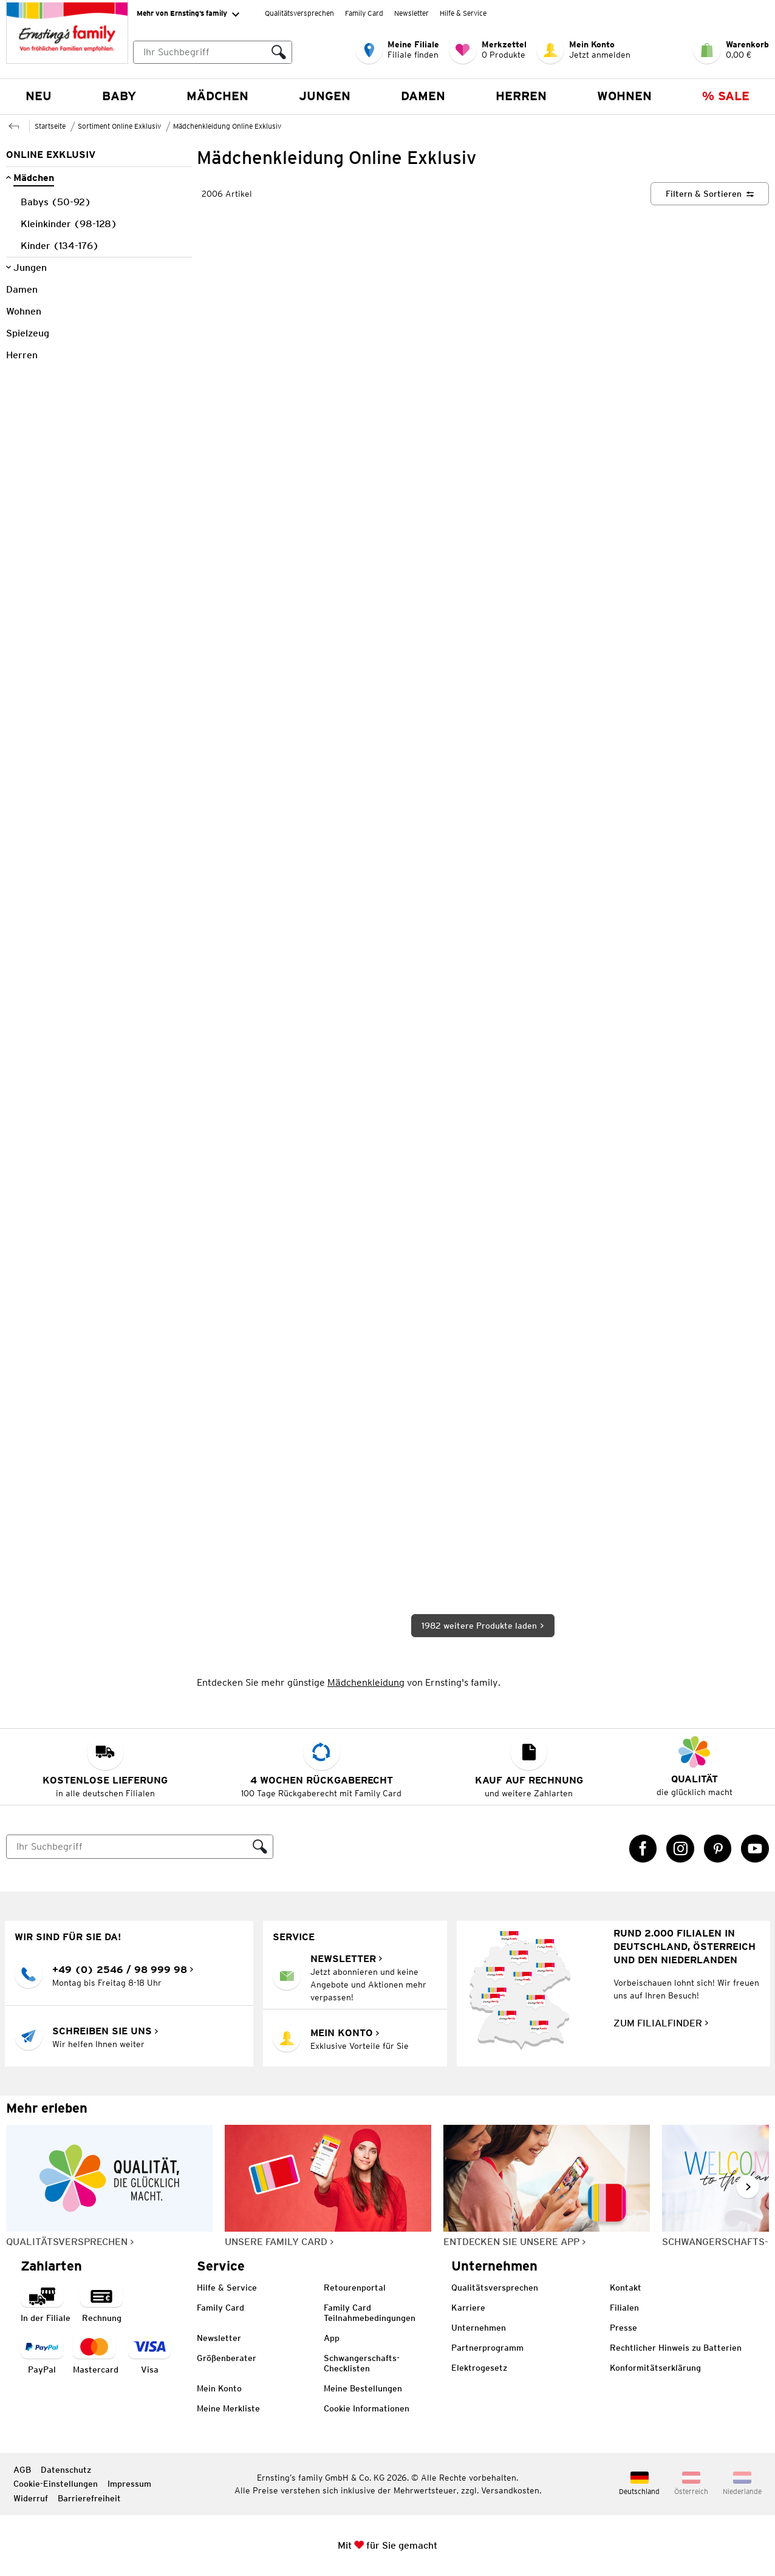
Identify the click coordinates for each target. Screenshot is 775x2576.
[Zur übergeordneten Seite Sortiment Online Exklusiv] (14, 124)
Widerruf (30, 2498)
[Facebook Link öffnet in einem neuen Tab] (643, 1848)
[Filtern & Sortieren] (709, 193)
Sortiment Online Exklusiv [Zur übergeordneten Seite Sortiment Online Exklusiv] (119, 126)
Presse (623, 2327)
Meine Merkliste (228, 2408)
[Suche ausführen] (279, 52)
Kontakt (625, 2287)
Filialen (624, 2307)
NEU (39, 96)
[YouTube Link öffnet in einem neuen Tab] (755, 1848)
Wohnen (624, 96)
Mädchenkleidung (366, 1682)
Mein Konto (219, 2388)
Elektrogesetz (479, 2368)
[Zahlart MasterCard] (95, 2355)
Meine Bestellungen (363, 2388)
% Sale (725, 96)
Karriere (468, 2307)
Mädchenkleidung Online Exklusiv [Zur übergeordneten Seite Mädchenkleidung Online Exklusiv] (227, 126)
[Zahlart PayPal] (42, 2355)
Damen (423, 96)
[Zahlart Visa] (149, 2355)
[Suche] (127, 1846)
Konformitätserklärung (655, 2368)
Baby (119, 96)
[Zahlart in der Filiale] (45, 2304)
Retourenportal (355, 2287)
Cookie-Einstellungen (55, 2484)
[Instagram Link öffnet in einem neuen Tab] (680, 1848)
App (332, 2338)
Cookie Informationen (366, 2408)
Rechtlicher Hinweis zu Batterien (676, 2348)
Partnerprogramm (487, 2348)
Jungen (324, 96)
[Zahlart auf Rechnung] (101, 2304)
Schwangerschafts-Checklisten (362, 2363)
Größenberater (226, 2358)
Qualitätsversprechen (299, 13)
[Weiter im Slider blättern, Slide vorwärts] (747, 2187)
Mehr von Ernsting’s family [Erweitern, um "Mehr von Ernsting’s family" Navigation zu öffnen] (188, 14)
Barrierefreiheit (89, 2498)
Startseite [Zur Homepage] (50, 126)
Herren (521, 96)
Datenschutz (66, 2470)
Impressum (129, 2484)
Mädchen (217, 96)
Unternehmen (478, 2327)
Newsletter (411, 13)
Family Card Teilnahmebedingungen (369, 2313)
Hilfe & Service (463, 13)
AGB (22, 2470)
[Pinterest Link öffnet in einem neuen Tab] (718, 1848)
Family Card (364, 13)
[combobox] (213, 52)
